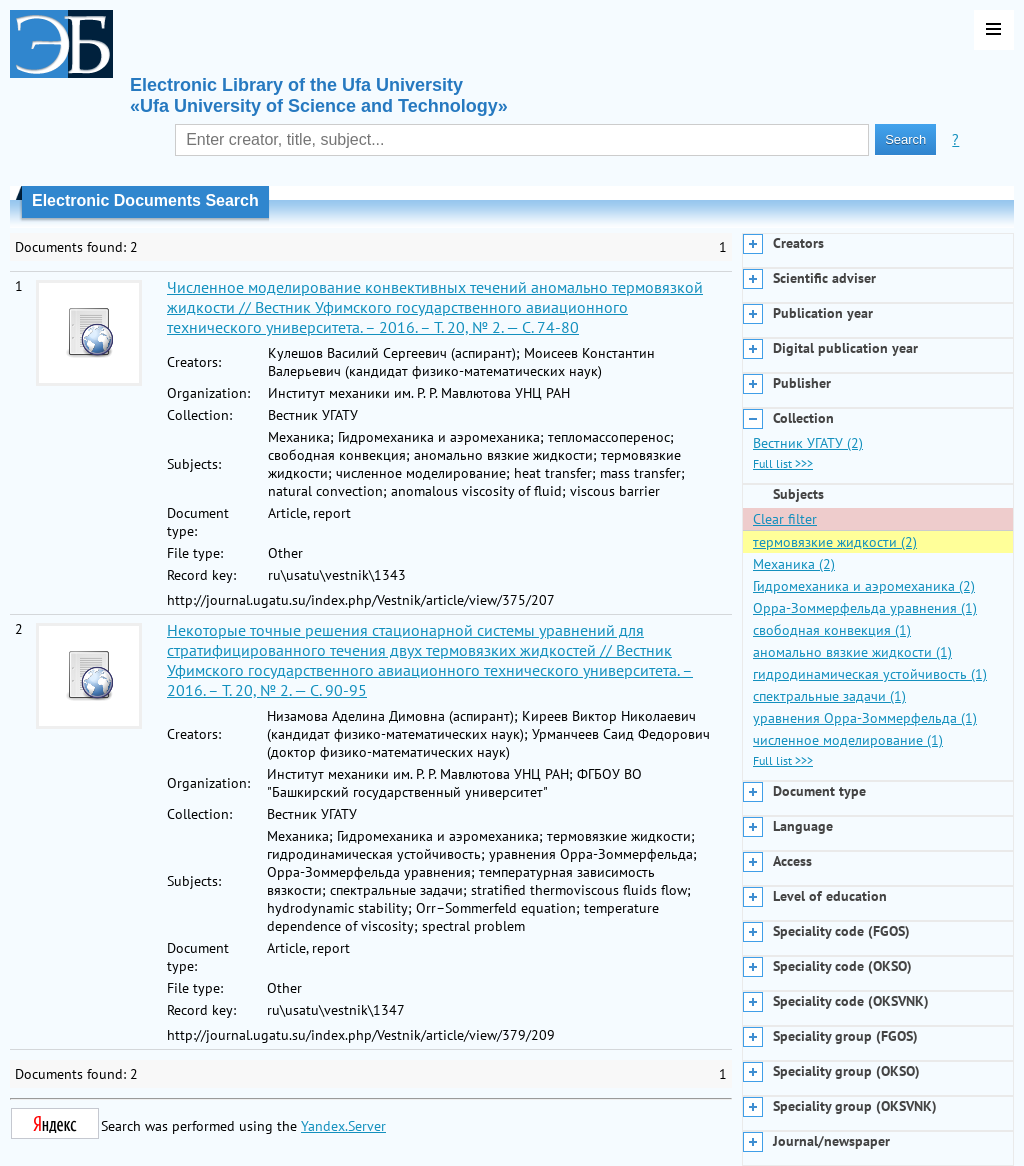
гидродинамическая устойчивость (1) (870, 674)
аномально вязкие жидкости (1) (852, 652)
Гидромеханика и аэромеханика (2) (864, 586)
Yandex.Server (343, 1126)
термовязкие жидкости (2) (835, 542)
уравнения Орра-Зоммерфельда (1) (865, 718)
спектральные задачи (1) (829, 696)
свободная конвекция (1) (832, 630)
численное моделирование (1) (848, 740)
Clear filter (785, 519)
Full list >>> (783, 463)
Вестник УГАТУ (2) (808, 443)
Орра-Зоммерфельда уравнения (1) (865, 608)
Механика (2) (794, 564)
